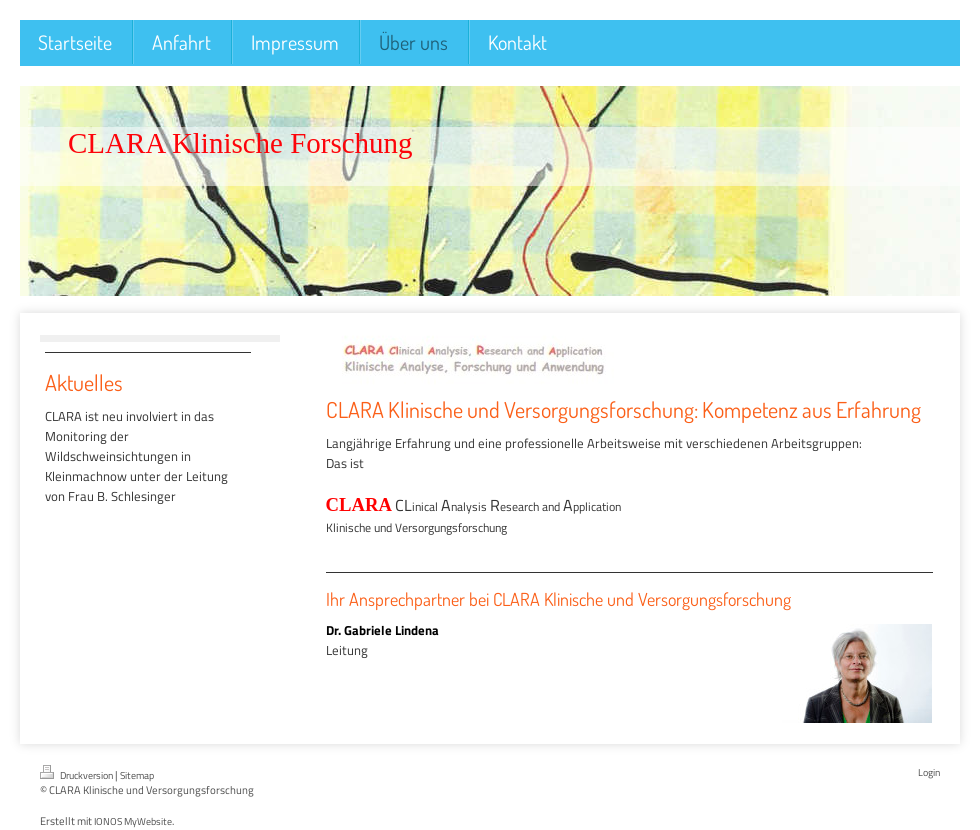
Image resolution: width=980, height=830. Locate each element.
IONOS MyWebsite (133, 821)
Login (929, 772)
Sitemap (137, 775)
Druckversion (77, 774)
